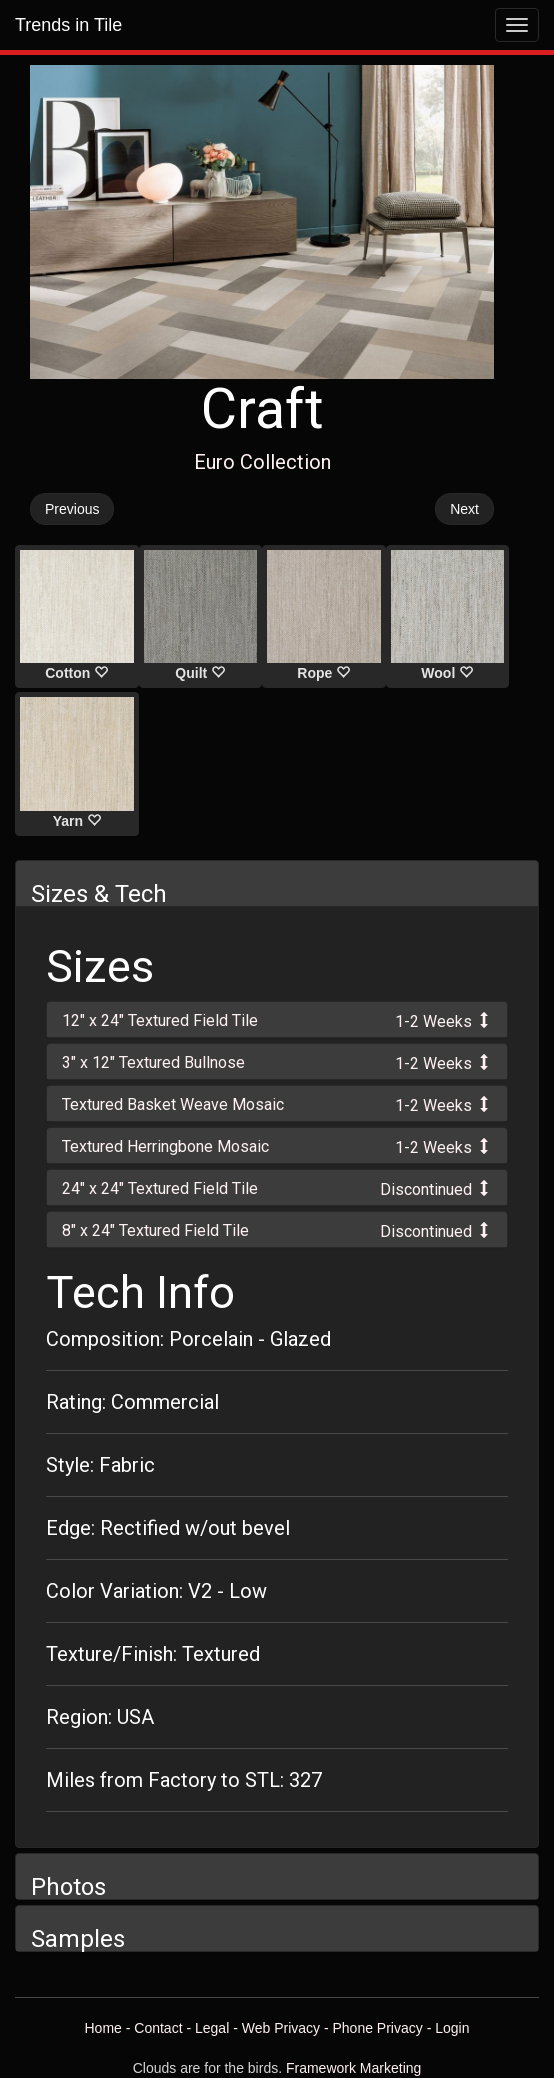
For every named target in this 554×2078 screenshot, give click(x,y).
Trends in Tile (68, 25)
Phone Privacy (378, 2028)
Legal (212, 2028)
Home (102, 2028)
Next (464, 509)
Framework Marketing (353, 2068)
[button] (277, 1019)
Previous (72, 509)
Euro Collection (262, 462)
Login (452, 2028)
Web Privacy (281, 2028)
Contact (158, 2028)
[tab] (277, 1019)
